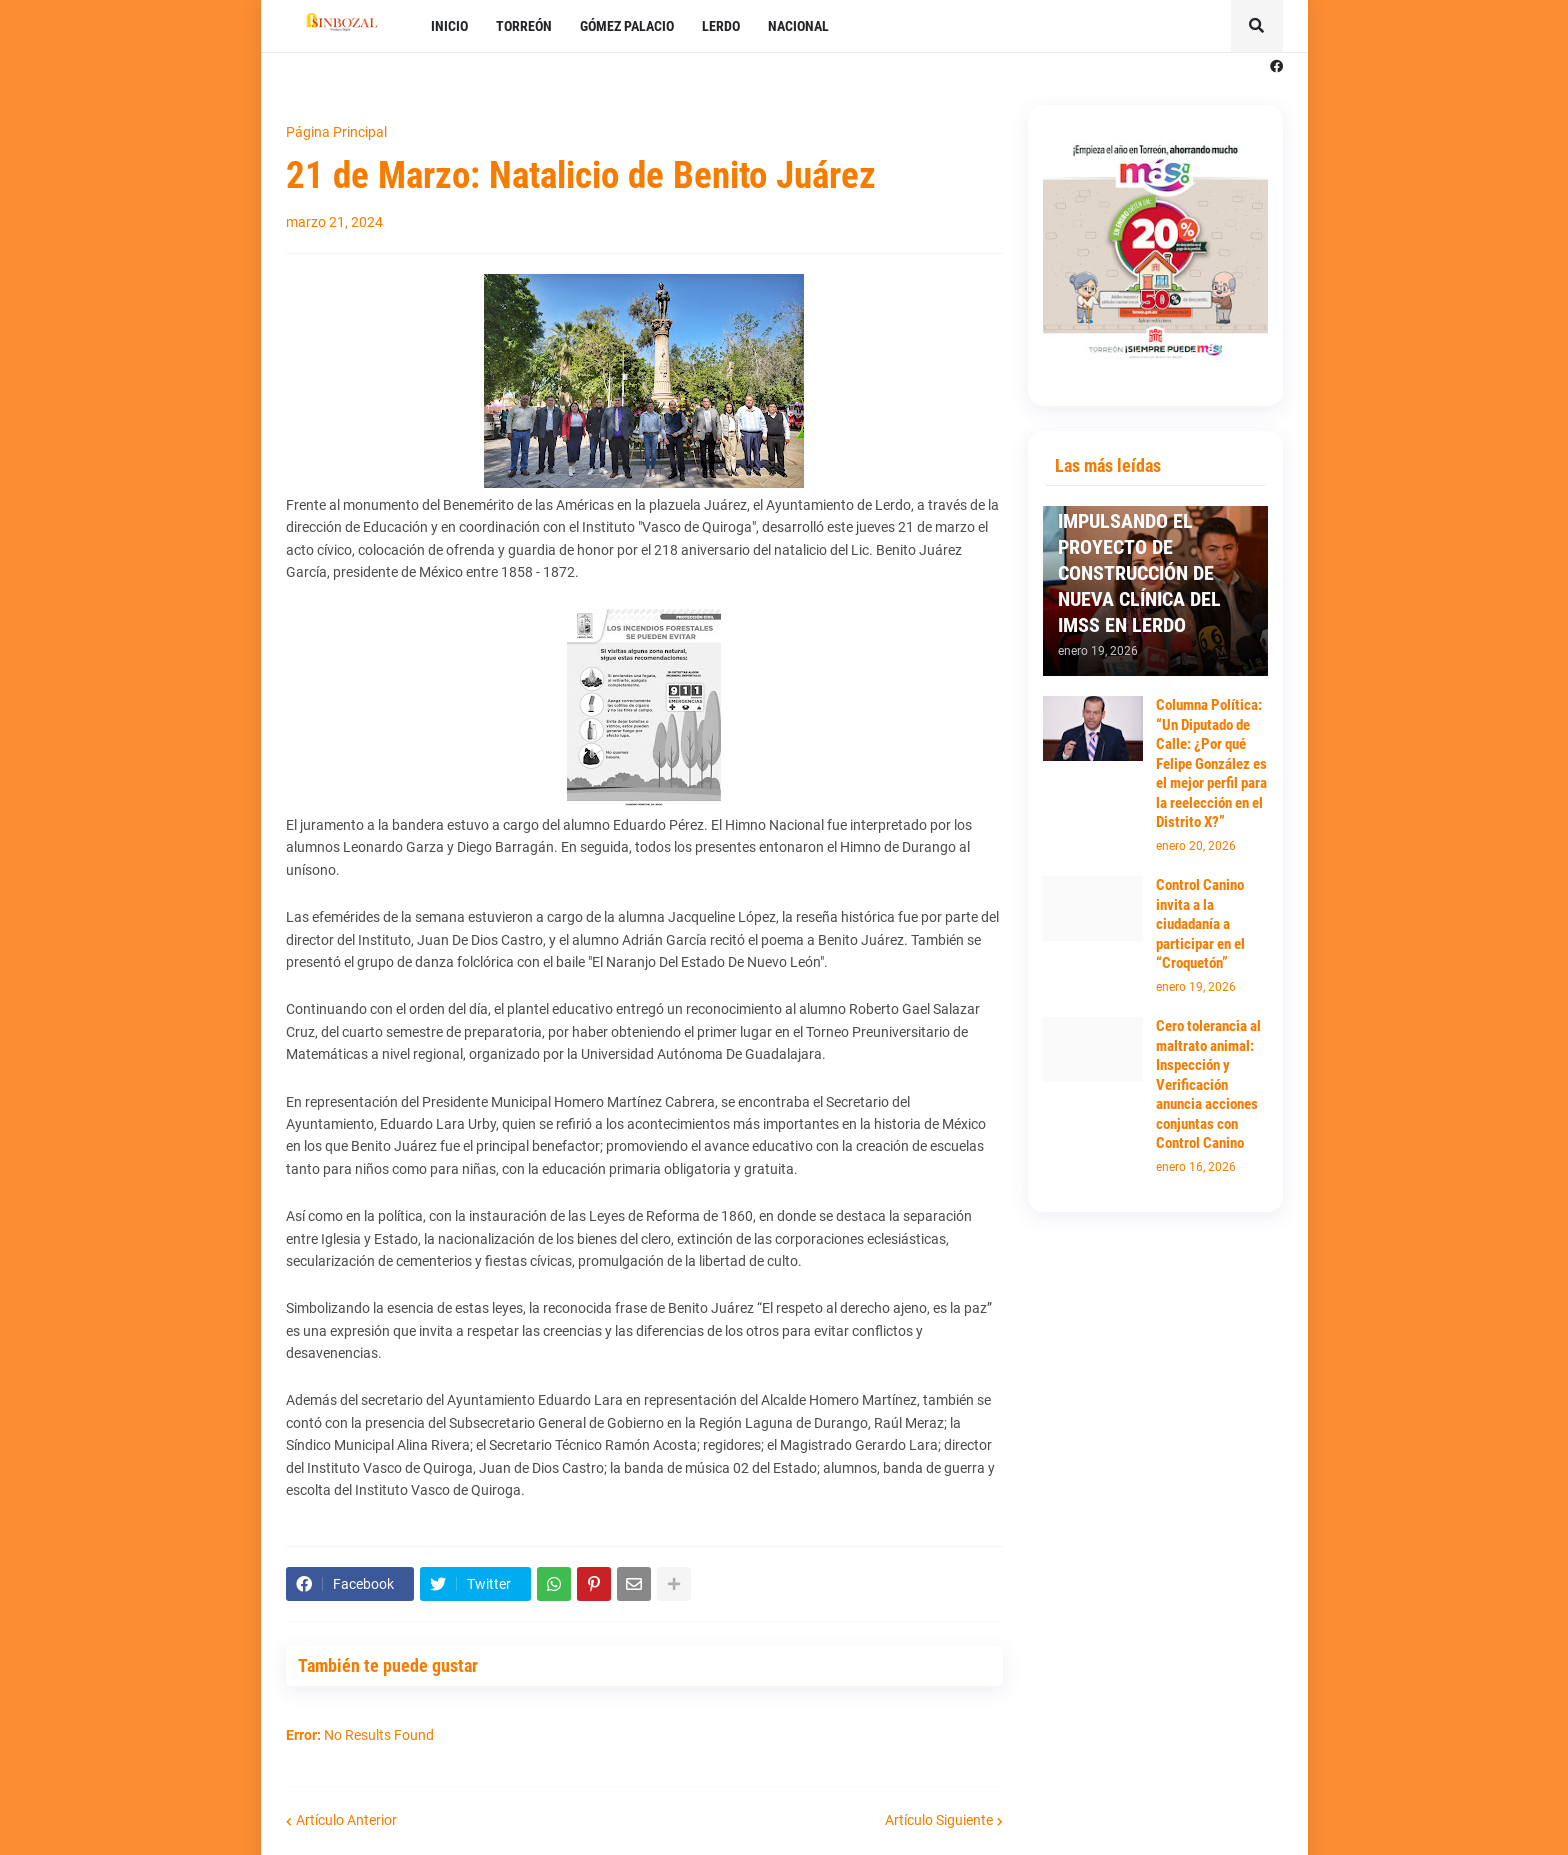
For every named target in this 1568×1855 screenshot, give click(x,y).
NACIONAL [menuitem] (798, 26)
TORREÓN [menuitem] (524, 26)
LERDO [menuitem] (721, 26)
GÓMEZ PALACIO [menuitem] (627, 26)
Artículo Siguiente (939, 1820)
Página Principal (336, 132)
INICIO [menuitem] (449, 26)
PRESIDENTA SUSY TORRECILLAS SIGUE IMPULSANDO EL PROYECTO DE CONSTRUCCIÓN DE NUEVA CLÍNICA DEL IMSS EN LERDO (1142, 547)
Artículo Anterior (346, 1820)
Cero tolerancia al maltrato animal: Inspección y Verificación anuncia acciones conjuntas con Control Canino (1208, 1084)
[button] (1257, 26)
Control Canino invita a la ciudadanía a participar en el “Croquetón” (1200, 924)
